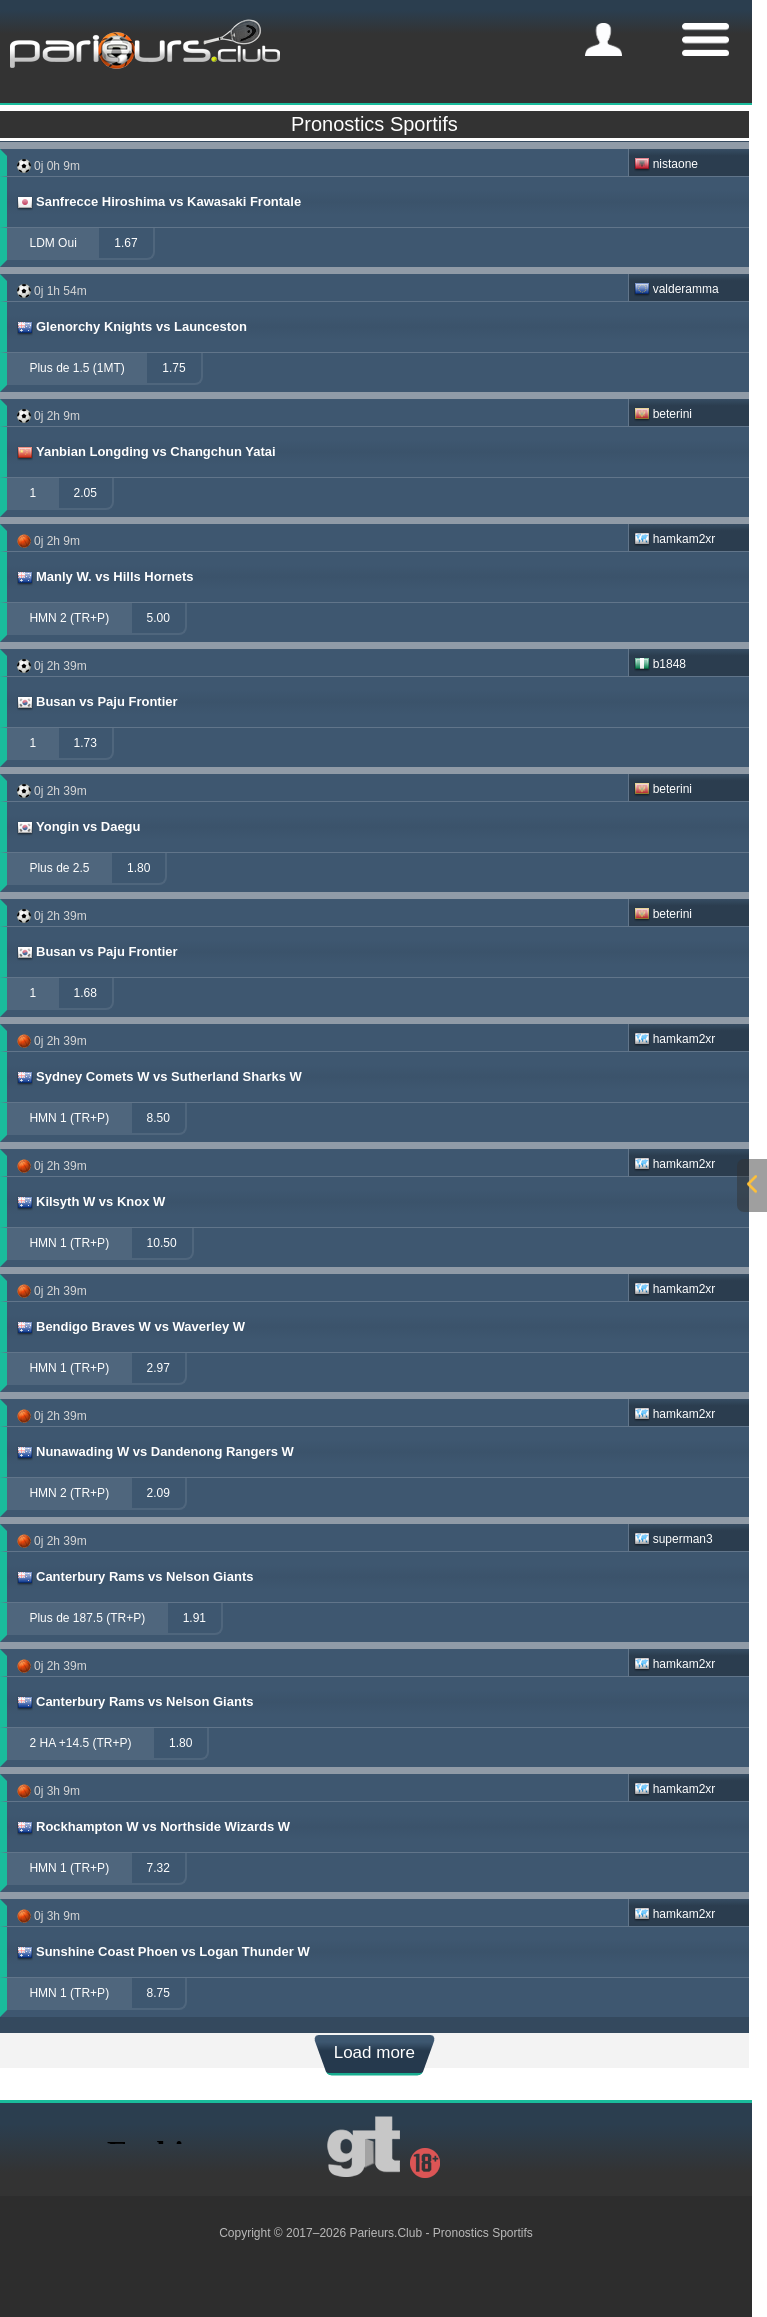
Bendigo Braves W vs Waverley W (130, 1327)
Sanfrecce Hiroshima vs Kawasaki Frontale (158, 202)
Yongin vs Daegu (78, 827)
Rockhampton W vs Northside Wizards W (152, 1827)
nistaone (666, 164)
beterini (663, 414)
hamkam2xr (675, 539)
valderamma (676, 289)
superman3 (673, 1539)
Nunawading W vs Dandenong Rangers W (154, 1452)
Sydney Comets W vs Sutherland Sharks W (158, 1077)
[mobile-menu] (603, 39)
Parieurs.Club (385, 2233)
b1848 (660, 664)
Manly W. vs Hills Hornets (104, 577)
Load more (374, 2052)
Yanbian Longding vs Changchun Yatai (145, 452)
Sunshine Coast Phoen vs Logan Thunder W (162, 1952)
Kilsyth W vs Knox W (90, 1202)
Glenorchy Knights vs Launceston (131, 327)
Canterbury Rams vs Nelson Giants (134, 1577)
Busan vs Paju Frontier (96, 702)
